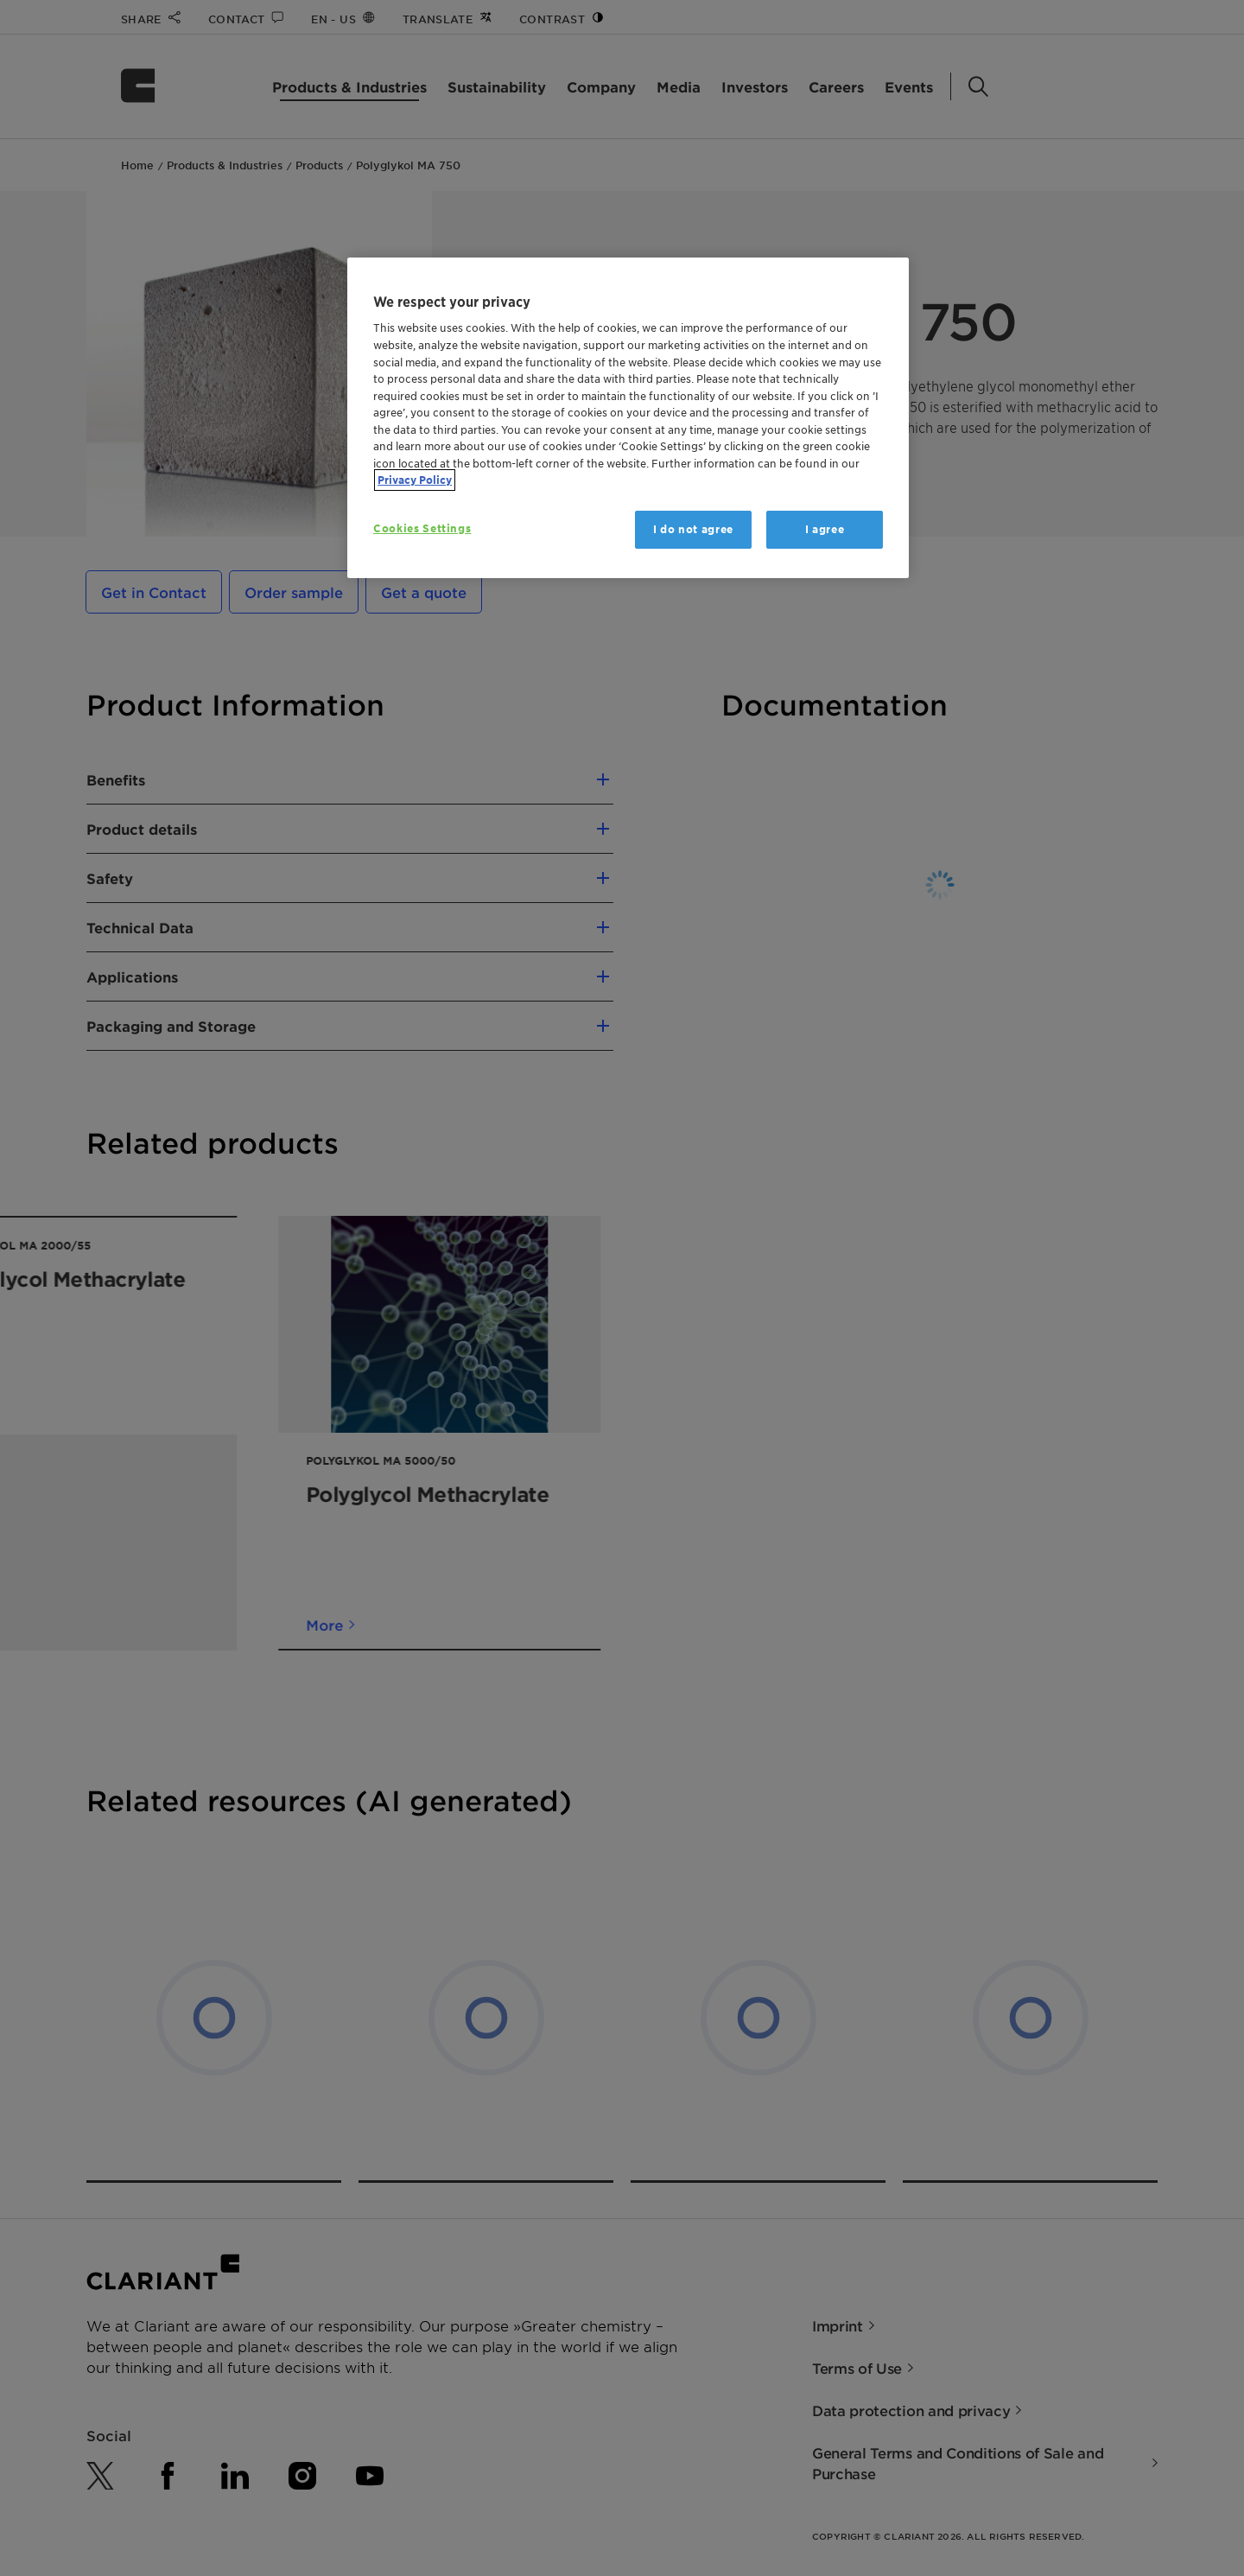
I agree (825, 529)
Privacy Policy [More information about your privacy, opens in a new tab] (415, 480)
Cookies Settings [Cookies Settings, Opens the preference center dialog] (422, 528)
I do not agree (693, 529)
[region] (628, 418)
